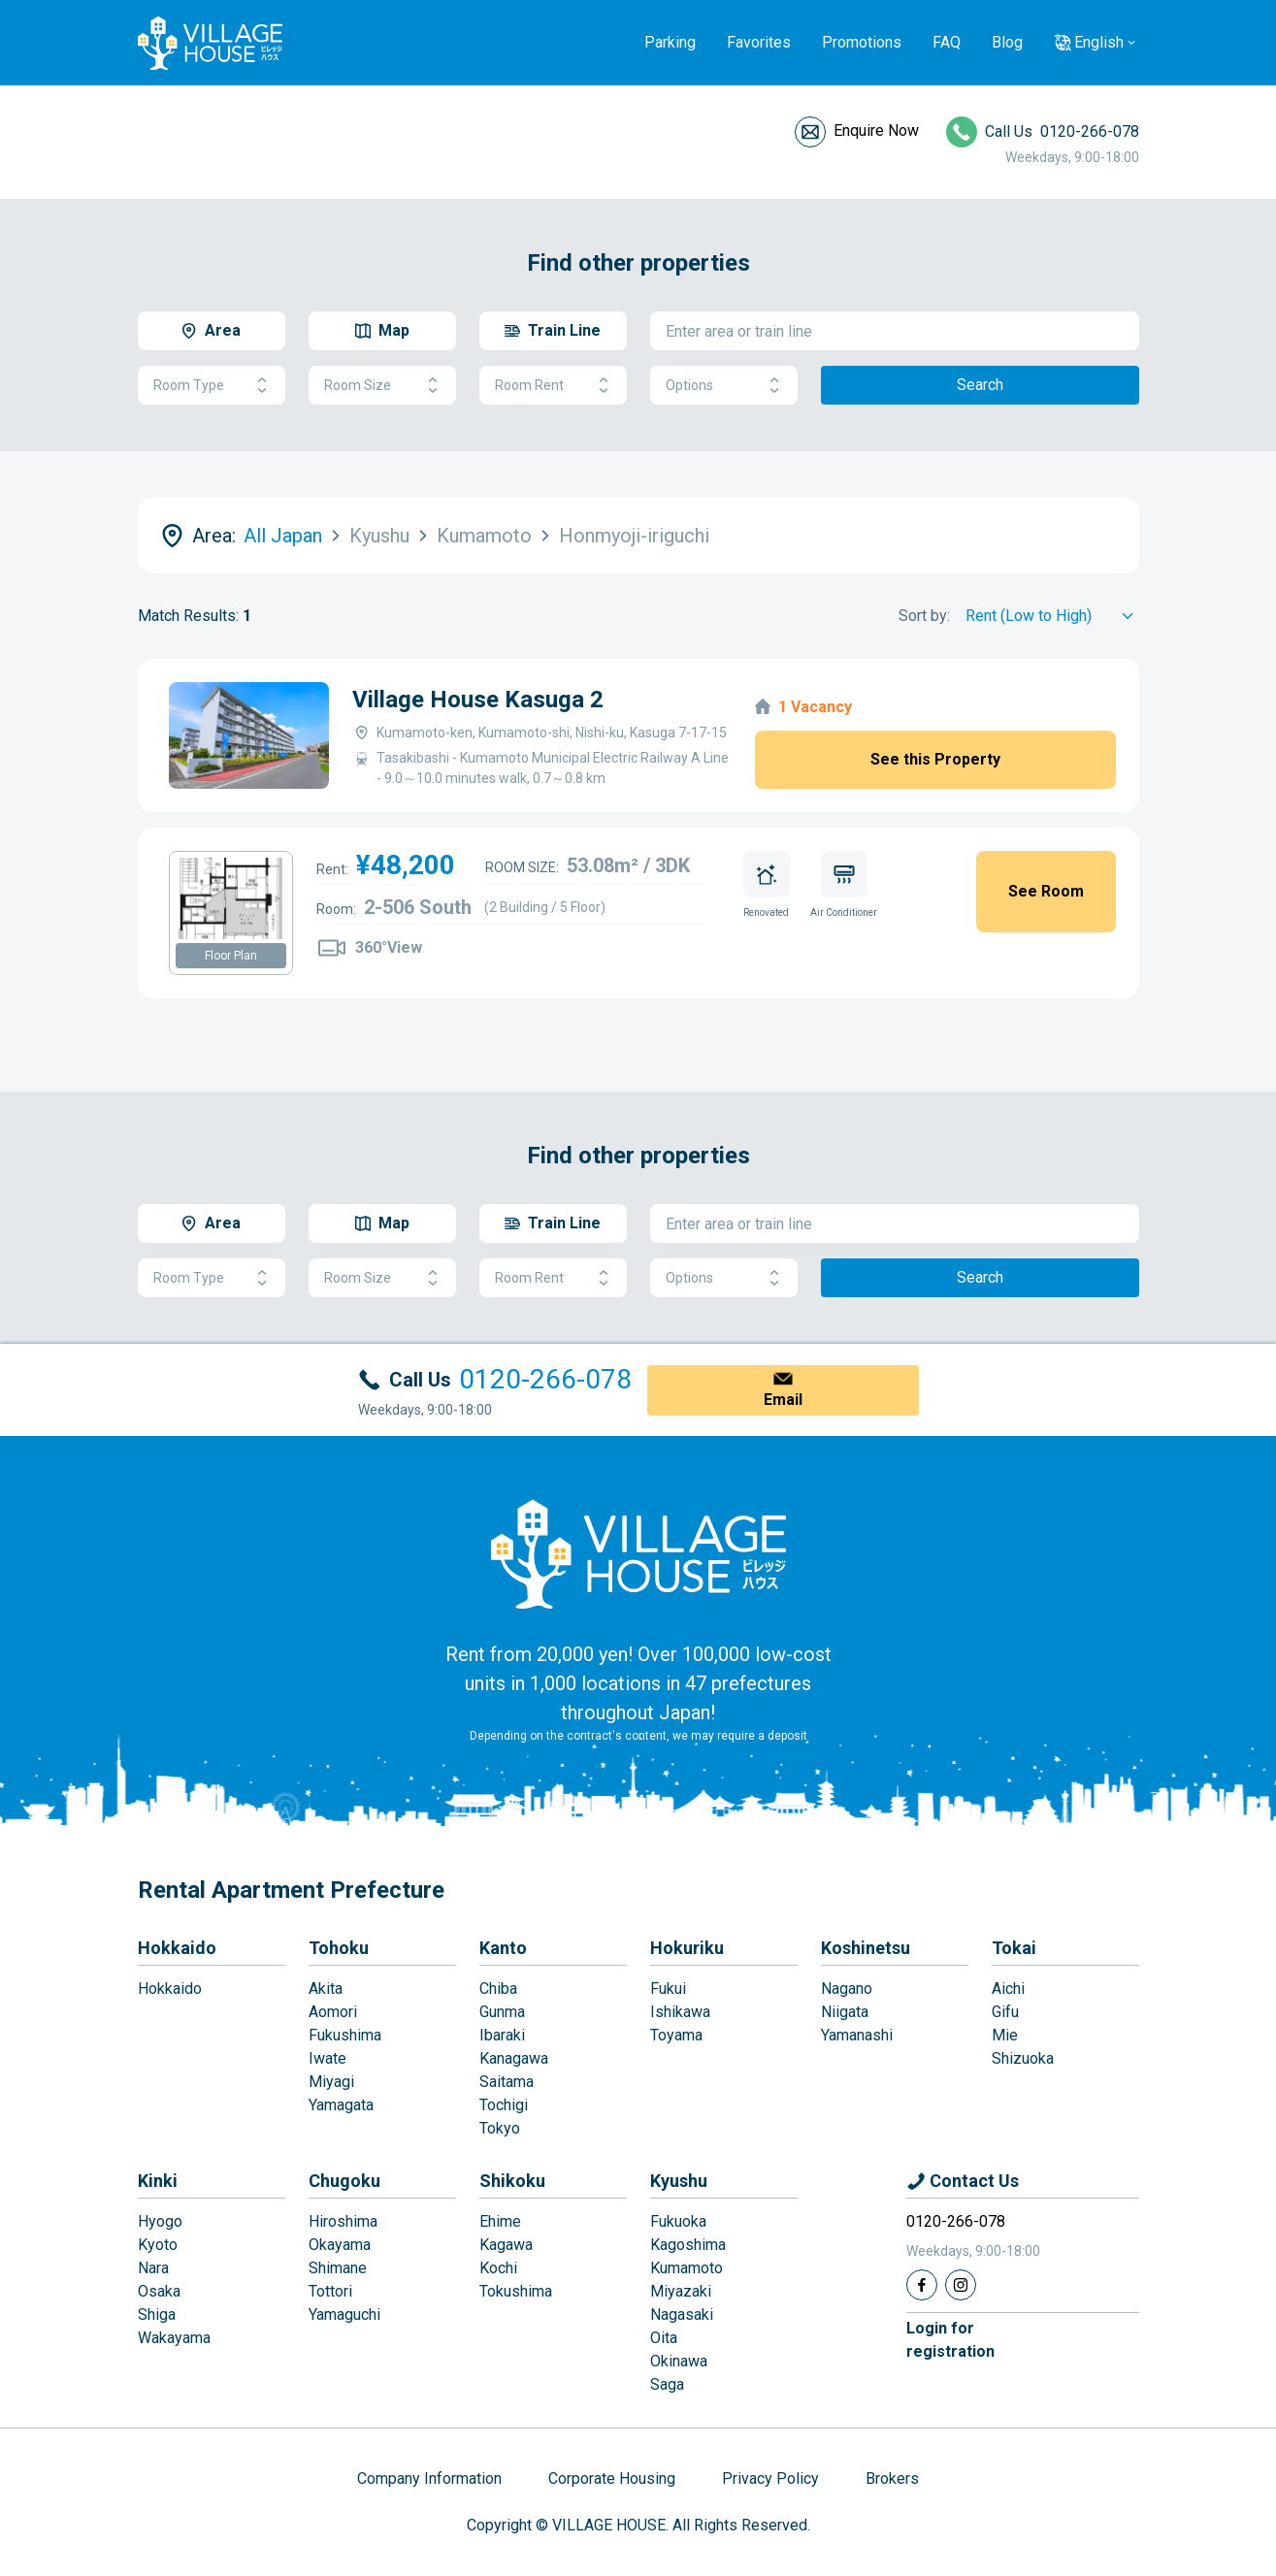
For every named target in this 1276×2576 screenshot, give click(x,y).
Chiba (498, 1988)
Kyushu (678, 2180)
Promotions (861, 42)
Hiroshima (343, 2221)
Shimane (338, 2268)
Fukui (668, 1988)
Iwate (327, 2058)
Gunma (502, 2012)
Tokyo (499, 2128)
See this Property (935, 759)
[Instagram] (960, 2284)
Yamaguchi (344, 2314)
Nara (153, 2268)
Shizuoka (1023, 2058)
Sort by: (924, 615)
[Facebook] (921, 2284)
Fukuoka (678, 2221)
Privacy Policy (770, 2478)
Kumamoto (686, 2268)
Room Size (382, 385)
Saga (667, 2384)
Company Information (429, 2478)
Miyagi (331, 2081)
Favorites (759, 42)
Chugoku (344, 2180)
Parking (670, 42)
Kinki (158, 2180)
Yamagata (341, 2105)
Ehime (500, 2221)
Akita (326, 1988)
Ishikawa (680, 2012)
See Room (1046, 891)
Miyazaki (680, 2291)
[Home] (638, 1553)
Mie (1005, 2035)
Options (724, 385)
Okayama (340, 2244)
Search (980, 384)
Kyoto (158, 2244)
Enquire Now (876, 130)
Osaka (159, 2291)
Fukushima (345, 2035)
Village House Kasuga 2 (478, 699)
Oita (663, 2338)
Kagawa (506, 2244)
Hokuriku (687, 1948)
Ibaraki (502, 2035)
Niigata (844, 2012)
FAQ (946, 42)
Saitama (506, 2081)
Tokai (1014, 1948)
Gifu (1005, 2012)
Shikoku (512, 2180)
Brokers (892, 2478)
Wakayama (174, 2338)
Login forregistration (950, 2340)
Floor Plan (231, 955)
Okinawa (678, 2361)
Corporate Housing (611, 2478)
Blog (1007, 42)
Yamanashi (857, 2035)
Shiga (157, 2314)
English (1099, 42)
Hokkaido (177, 1948)
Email (783, 1399)
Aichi (1008, 1988)
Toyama (676, 2035)
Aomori (333, 2012)
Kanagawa (513, 2058)
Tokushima (515, 2291)
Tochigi (503, 2105)
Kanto (503, 1948)
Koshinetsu (865, 1948)
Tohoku (339, 1948)
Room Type (211, 385)
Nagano (846, 1988)
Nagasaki (681, 2314)
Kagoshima (688, 2244)
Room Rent (553, 385)
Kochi (498, 2268)
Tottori (330, 2291)
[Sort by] (1052, 616)
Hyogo (160, 2221)
